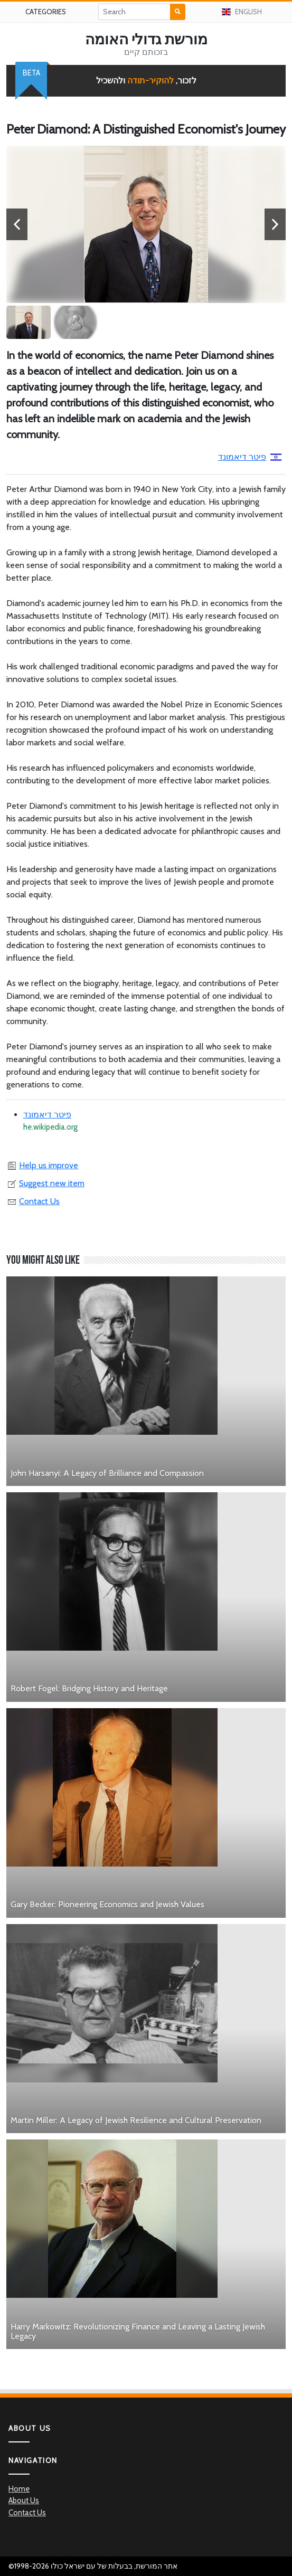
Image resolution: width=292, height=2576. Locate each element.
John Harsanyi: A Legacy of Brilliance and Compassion (107, 1473)
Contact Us (33, 1201)
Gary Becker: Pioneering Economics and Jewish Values (107, 1904)
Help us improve (42, 1165)
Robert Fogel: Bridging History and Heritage (89, 1688)
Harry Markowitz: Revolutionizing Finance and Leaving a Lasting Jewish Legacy (138, 2331)
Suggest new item (45, 1183)
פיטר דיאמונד (249, 457)
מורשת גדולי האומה (146, 39)
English (242, 11)
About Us (23, 2500)
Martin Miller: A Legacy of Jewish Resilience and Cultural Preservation (136, 2120)
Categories (45, 11)
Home (19, 2489)
